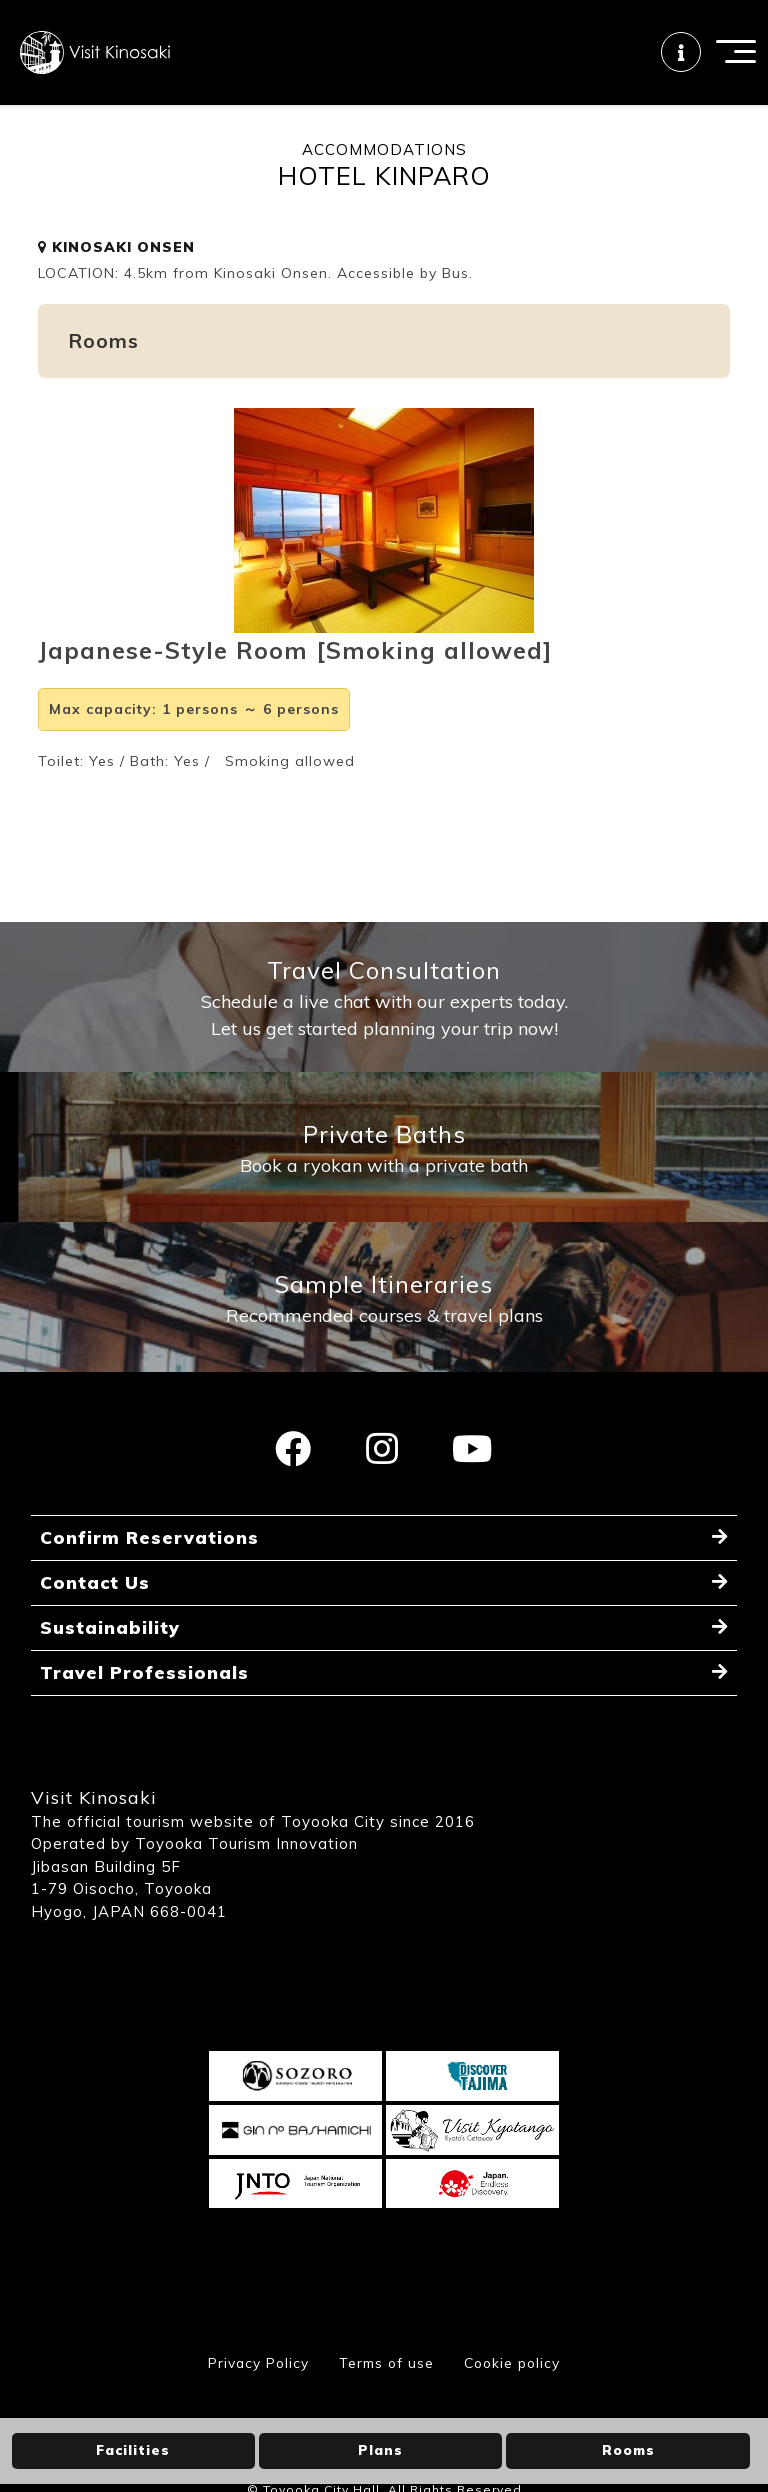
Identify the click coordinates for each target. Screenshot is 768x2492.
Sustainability (110, 1662)
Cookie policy (515, 2399)
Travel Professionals (145, 1708)
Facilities (133, 2450)
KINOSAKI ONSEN (116, 264)
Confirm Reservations (150, 1570)
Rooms (628, 2450)
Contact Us (95, 1616)
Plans (380, 2450)
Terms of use (385, 2399)
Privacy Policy (253, 2399)
